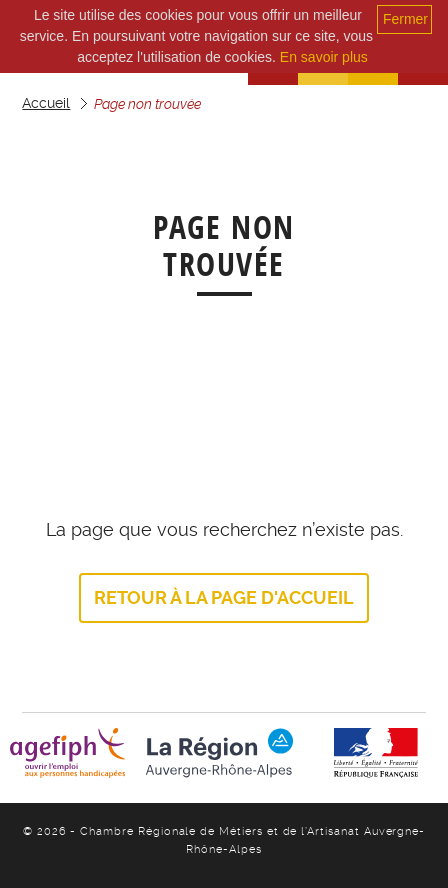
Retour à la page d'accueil (224, 597)
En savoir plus (324, 57)
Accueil (46, 103)
